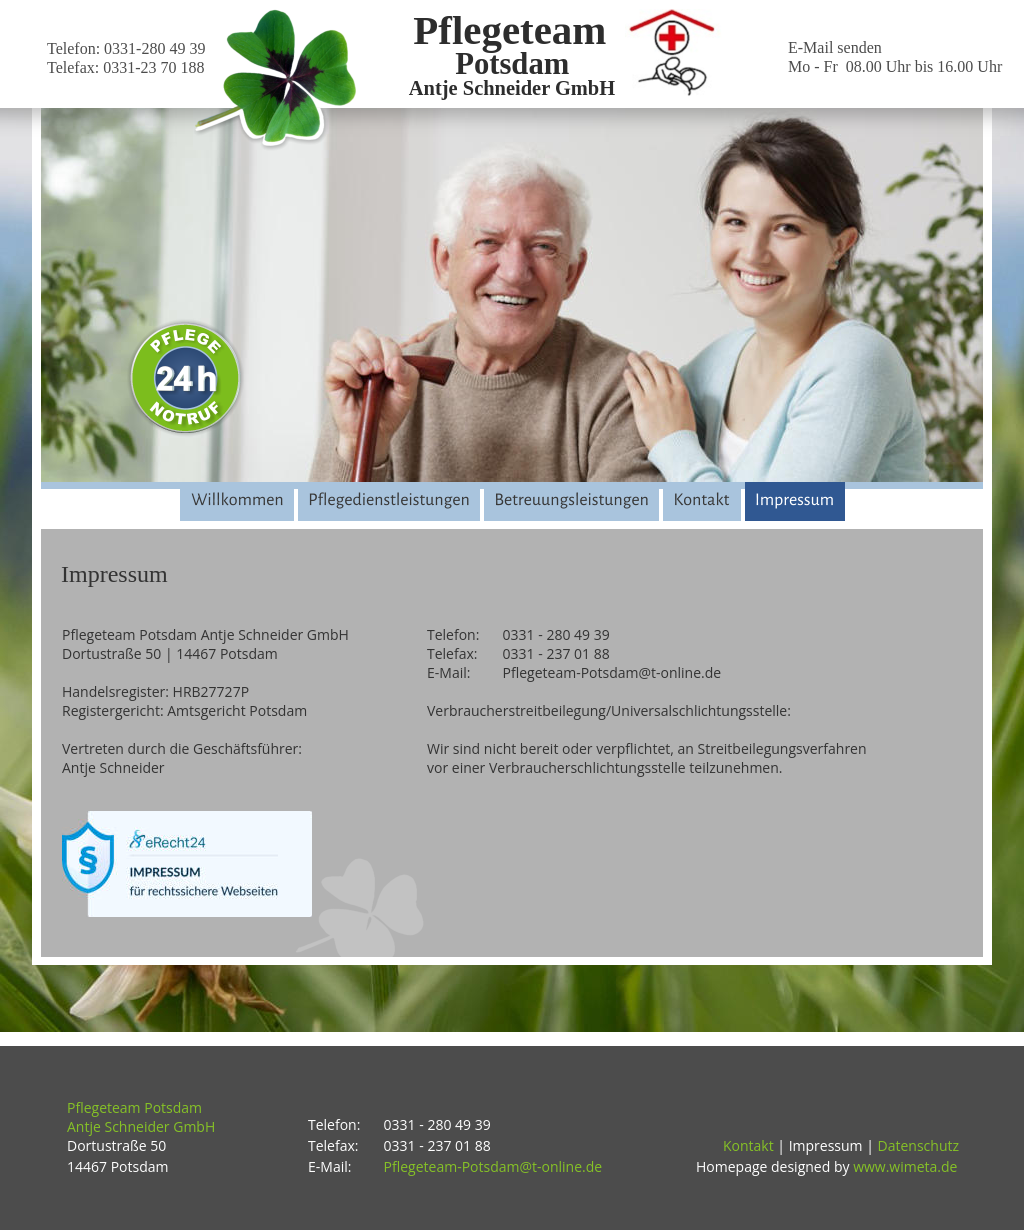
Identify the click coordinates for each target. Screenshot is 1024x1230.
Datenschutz (918, 1145)
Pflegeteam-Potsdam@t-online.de (493, 1166)
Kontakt (748, 1145)
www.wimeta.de (905, 1166)
